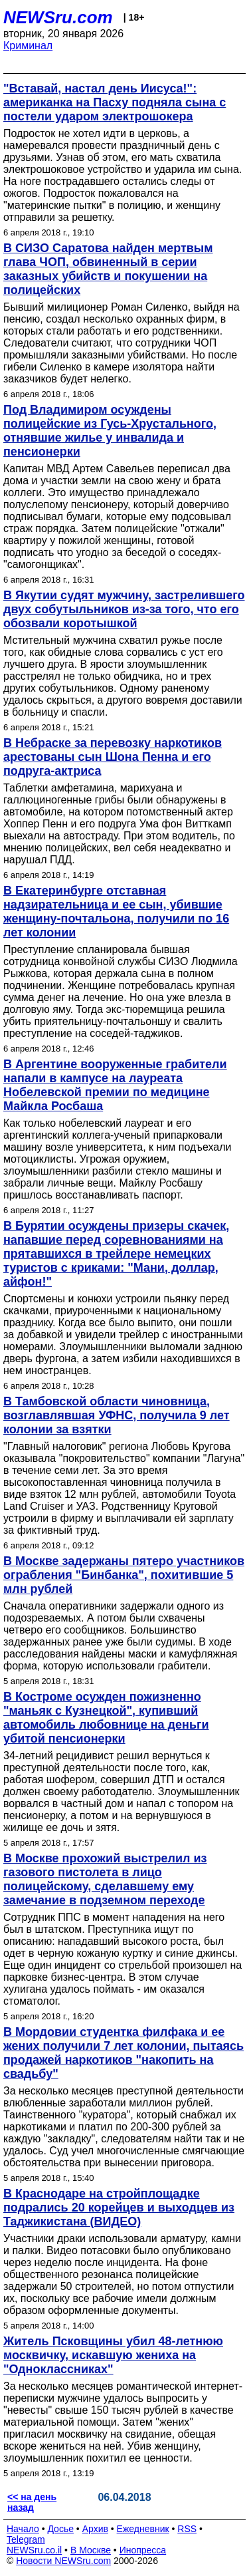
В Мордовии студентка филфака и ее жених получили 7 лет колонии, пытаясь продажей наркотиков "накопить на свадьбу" (123, 2052)
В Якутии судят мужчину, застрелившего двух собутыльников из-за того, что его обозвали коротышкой (124, 609)
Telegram (26, 2539)
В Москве (90, 2550)
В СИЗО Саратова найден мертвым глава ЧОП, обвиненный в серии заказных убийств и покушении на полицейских (108, 269)
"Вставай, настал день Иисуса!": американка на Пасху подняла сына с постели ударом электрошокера (114, 102)
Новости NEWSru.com (63, 2560)
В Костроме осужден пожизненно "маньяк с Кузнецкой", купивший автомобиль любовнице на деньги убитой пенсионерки (106, 1717)
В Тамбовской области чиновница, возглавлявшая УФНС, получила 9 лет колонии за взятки (116, 1415)
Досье (60, 2528)
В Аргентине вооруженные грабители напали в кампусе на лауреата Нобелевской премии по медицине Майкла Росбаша (115, 1085)
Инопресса (143, 2550)
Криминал (27, 45)
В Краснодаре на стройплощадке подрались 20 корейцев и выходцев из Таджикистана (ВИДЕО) (118, 2207)
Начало (23, 2528)
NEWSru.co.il (34, 2550)
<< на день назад (31, 2502)
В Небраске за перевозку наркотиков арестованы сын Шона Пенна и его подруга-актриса (112, 757)
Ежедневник (143, 2528)
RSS (187, 2528)
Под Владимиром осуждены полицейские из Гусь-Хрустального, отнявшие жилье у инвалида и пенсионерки (109, 430)
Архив (95, 2528)
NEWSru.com (58, 17)
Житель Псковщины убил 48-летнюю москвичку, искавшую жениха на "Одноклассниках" (113, 2355)
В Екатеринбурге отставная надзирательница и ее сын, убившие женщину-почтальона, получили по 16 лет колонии (116, 911)
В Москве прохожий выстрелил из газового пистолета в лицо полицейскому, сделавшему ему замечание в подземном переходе (105, 1879)
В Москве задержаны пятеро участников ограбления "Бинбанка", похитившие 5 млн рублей (123, 1575)
